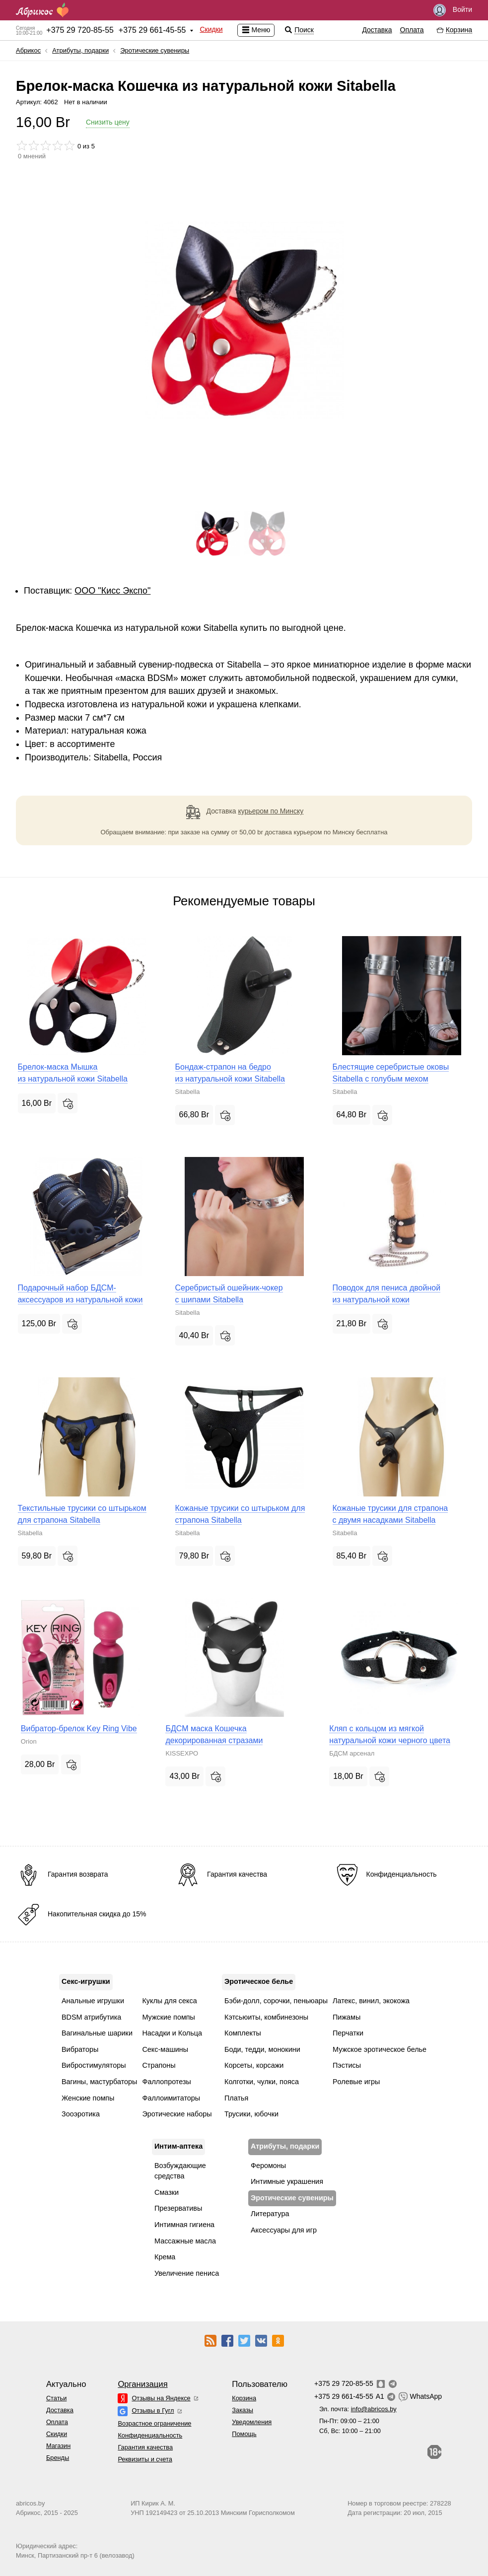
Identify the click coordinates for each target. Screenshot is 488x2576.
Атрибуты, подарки (80, 50)
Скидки (211, 29)
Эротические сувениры (154, 50)
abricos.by (30, 2503)
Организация (142, 2384)
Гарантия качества (145, 2447)
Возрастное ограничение (154, 2423)
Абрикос (28, 50)
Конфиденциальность (150, 2435)
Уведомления (252, 2422)
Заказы (242, 2410)
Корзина (244, 2398)
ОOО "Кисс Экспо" (112, 591)
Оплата (412, 30)
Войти (452, 10)
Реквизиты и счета (145, 2459)
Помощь (244, 2434)
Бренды (57, 2457)
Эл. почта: (358, 2409)
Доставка (377, 30)
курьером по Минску (271, 811)
